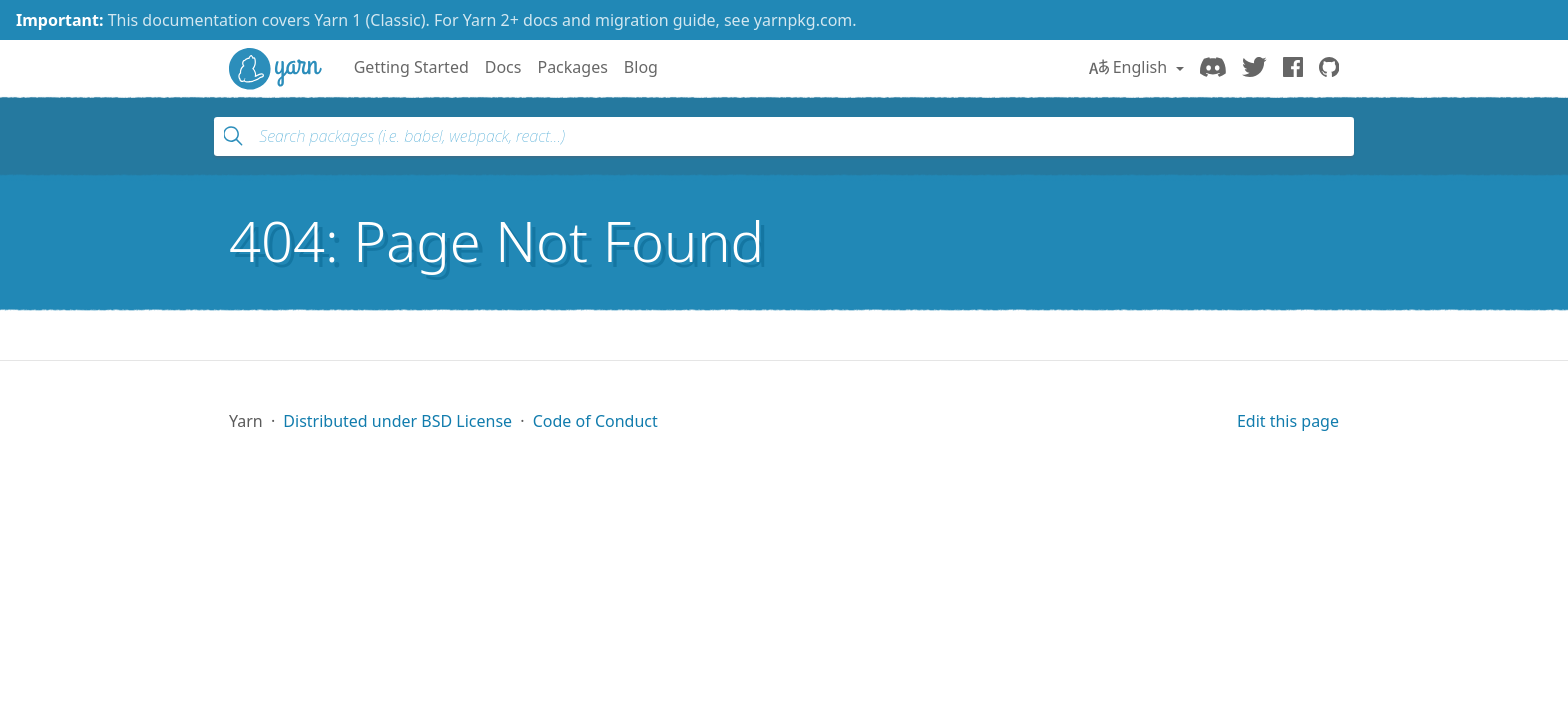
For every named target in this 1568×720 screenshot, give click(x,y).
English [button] (1130, 67)
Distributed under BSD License (397, 421)
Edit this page (1288, 421)
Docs (503, 67)
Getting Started (411, 67)
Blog (641, 67)
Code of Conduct (595, 421)
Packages (572, 67)
